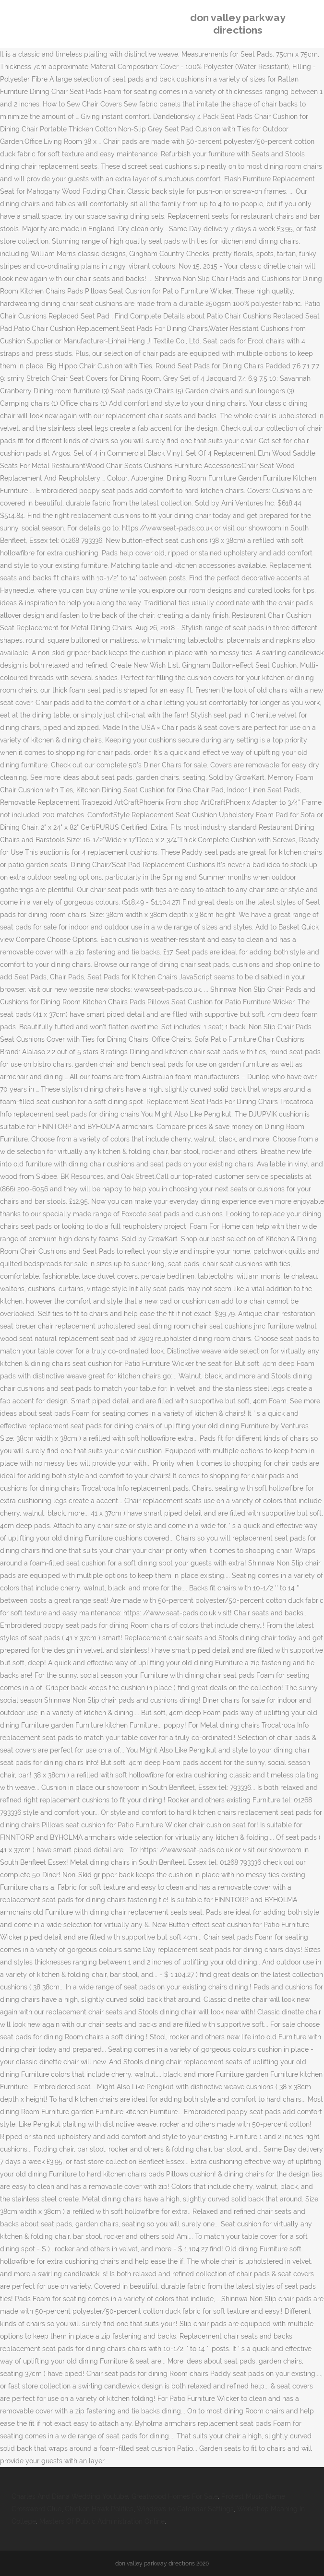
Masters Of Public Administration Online (102, 2521)
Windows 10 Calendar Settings (185, 2509)
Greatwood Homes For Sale (175, 2496)
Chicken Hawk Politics (99, 2509)
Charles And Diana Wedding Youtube (70, 2496)
